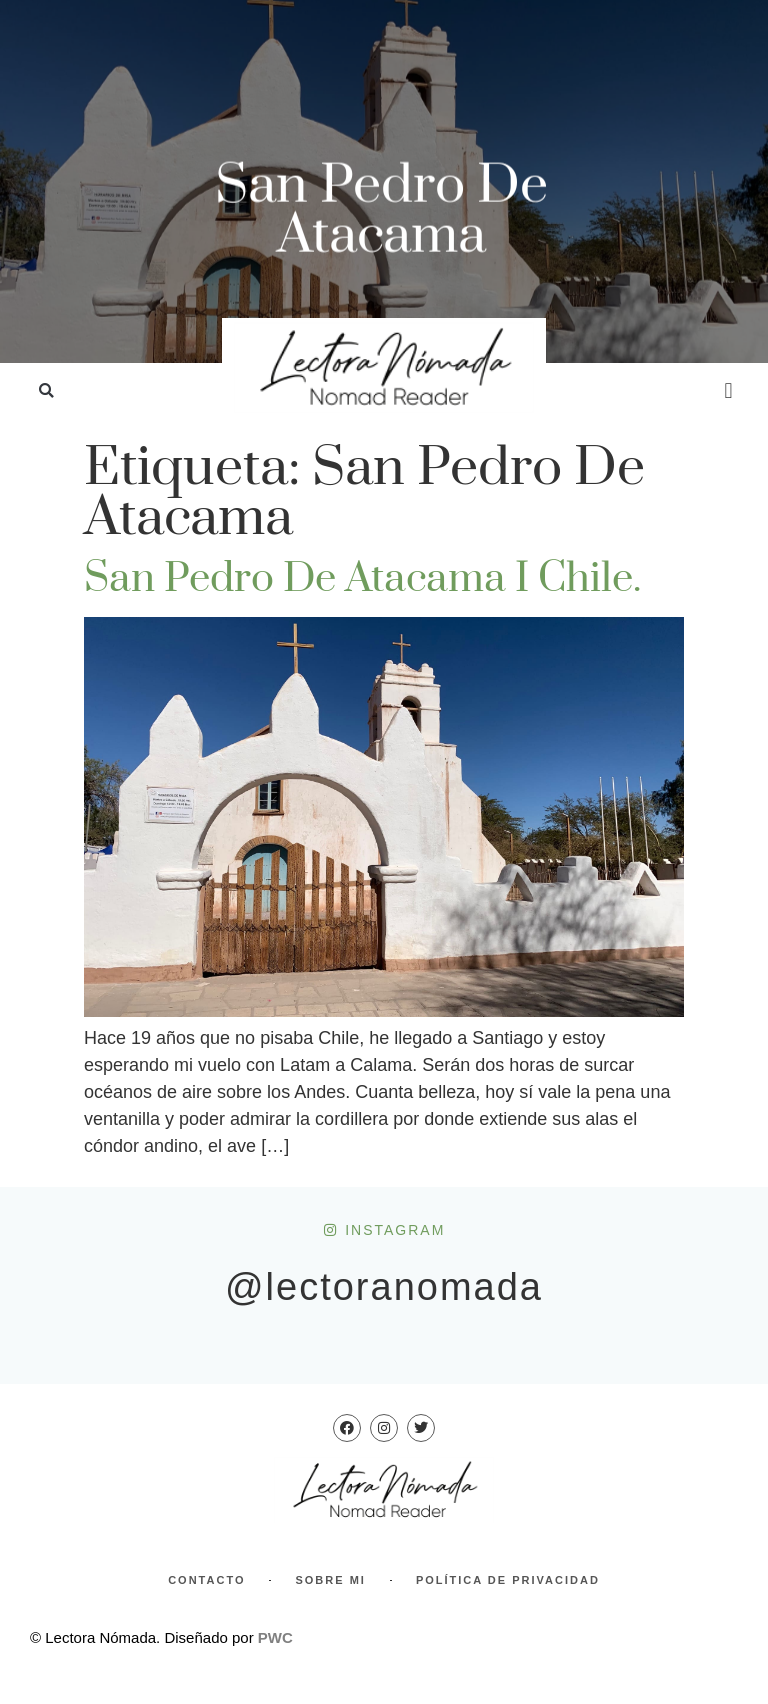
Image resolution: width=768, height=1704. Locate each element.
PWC (275, 1637)
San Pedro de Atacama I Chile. (362, 579)
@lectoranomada (384, 1287)
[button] (46, 391)
